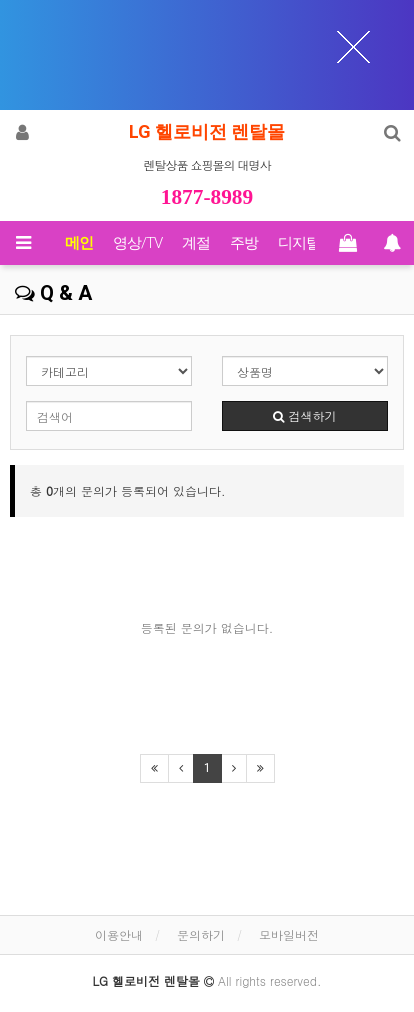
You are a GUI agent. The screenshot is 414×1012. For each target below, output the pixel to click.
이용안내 (119, 934)
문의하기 (201, 934)
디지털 (299, 243)
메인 (79, 243)
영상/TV (137, 243)
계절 (196, 243)
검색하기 (304, 415)
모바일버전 (289, 934)
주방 (244, 243)
